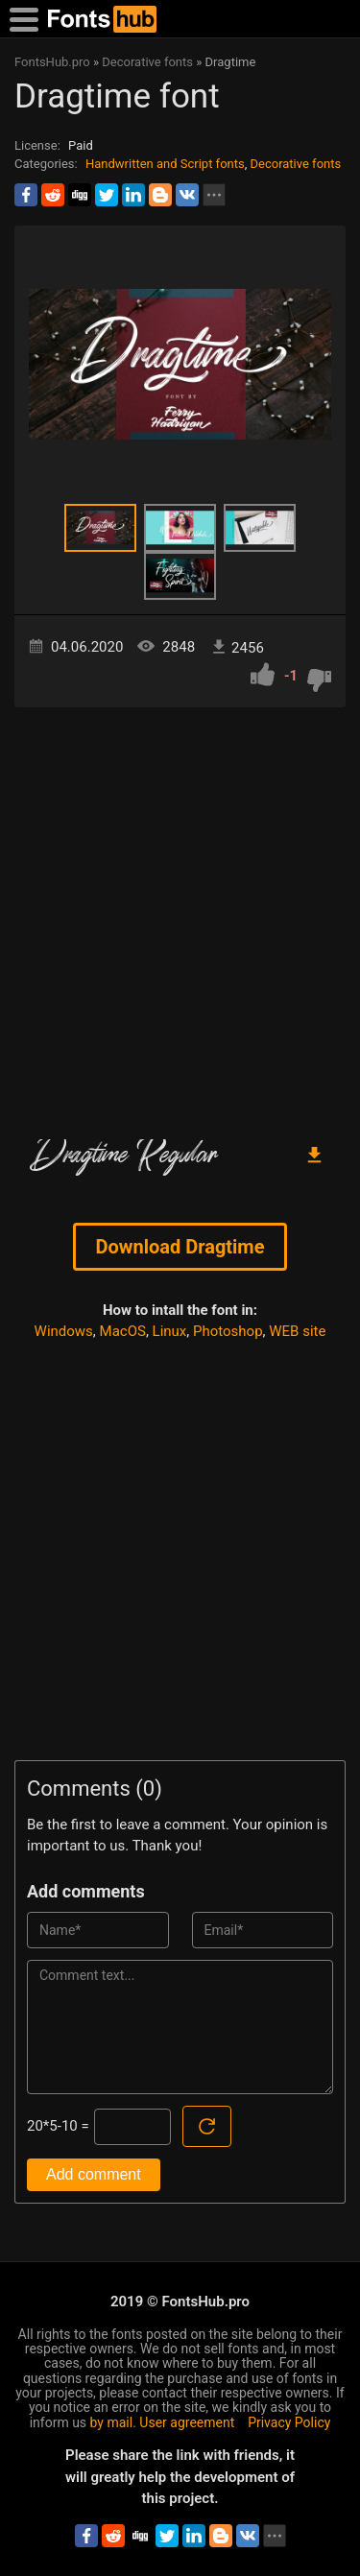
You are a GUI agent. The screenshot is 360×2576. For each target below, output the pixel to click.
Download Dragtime (179, 1246)
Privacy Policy (289, 2422)
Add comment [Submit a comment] (93, 2174)
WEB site (297, 1331)
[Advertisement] (180, 916)
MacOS (123, 1331)
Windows (64, 1331)
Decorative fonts (296, 163)
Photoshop (228, 1331)
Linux (170, 1331)
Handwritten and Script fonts (165, 163)
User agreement (186, 2422)
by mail (111, 2422)
